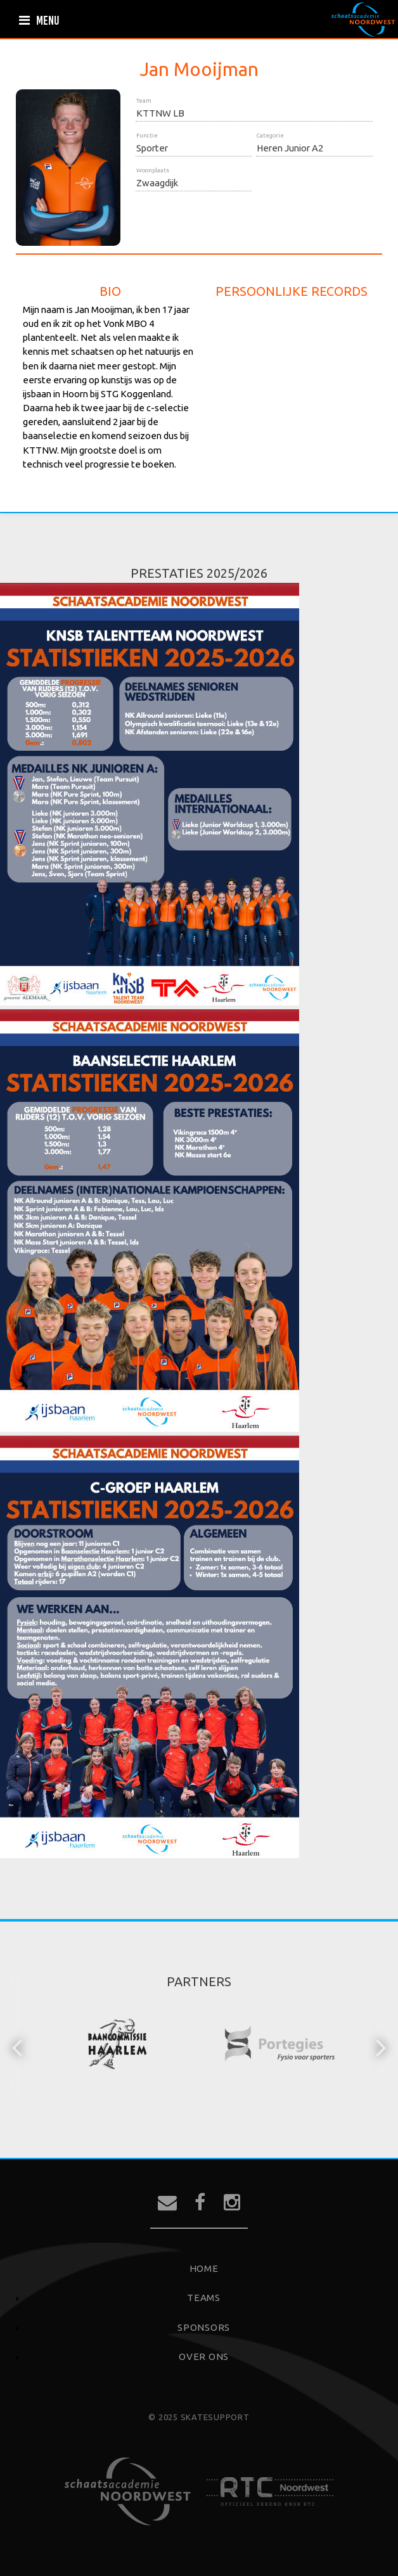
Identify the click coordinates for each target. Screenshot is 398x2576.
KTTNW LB (160, 113)
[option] (118, 2046)
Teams (204, 2297)
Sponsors (203, 2327)
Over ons (204, 2356)
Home (204, 2268)
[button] (18, 2046)
